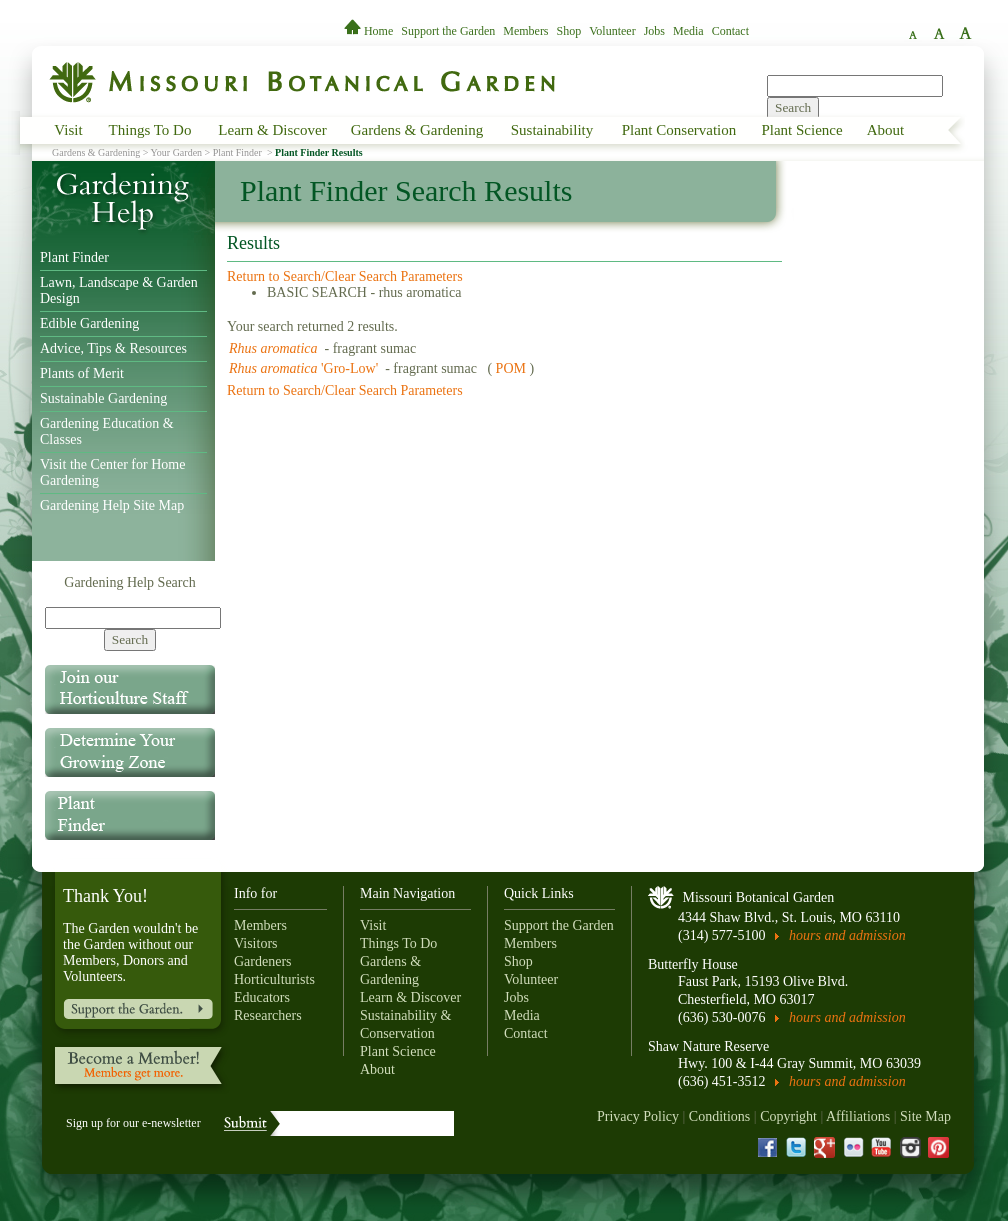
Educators (262, 997)
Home (370, 31)
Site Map (925, 1116)
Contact (730, 31)
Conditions (719, 1116)
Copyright (788, 1116)
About (886, 130)
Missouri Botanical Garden (759, 897)
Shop (569, 31)
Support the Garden (448, 31)
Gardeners (263, 961)
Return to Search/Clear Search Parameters (345, 276)
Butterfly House (693, 964)
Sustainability (552, 130)
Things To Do (150, 130)
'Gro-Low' (305, 368)
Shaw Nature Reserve (708, 1046)
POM (511, 368)
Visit (68, 130)
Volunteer (612, 31)
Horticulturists (274, 979)
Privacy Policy (638, 1116)
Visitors (256, 943)
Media (688, 31)
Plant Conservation (679, 130)
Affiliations (858, 1116)
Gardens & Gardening (417, 130)
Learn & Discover (272, 130)
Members (525, 31)
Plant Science (801, 130)
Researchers (268, 1015)
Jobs (654, 31)
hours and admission (847, 935)
